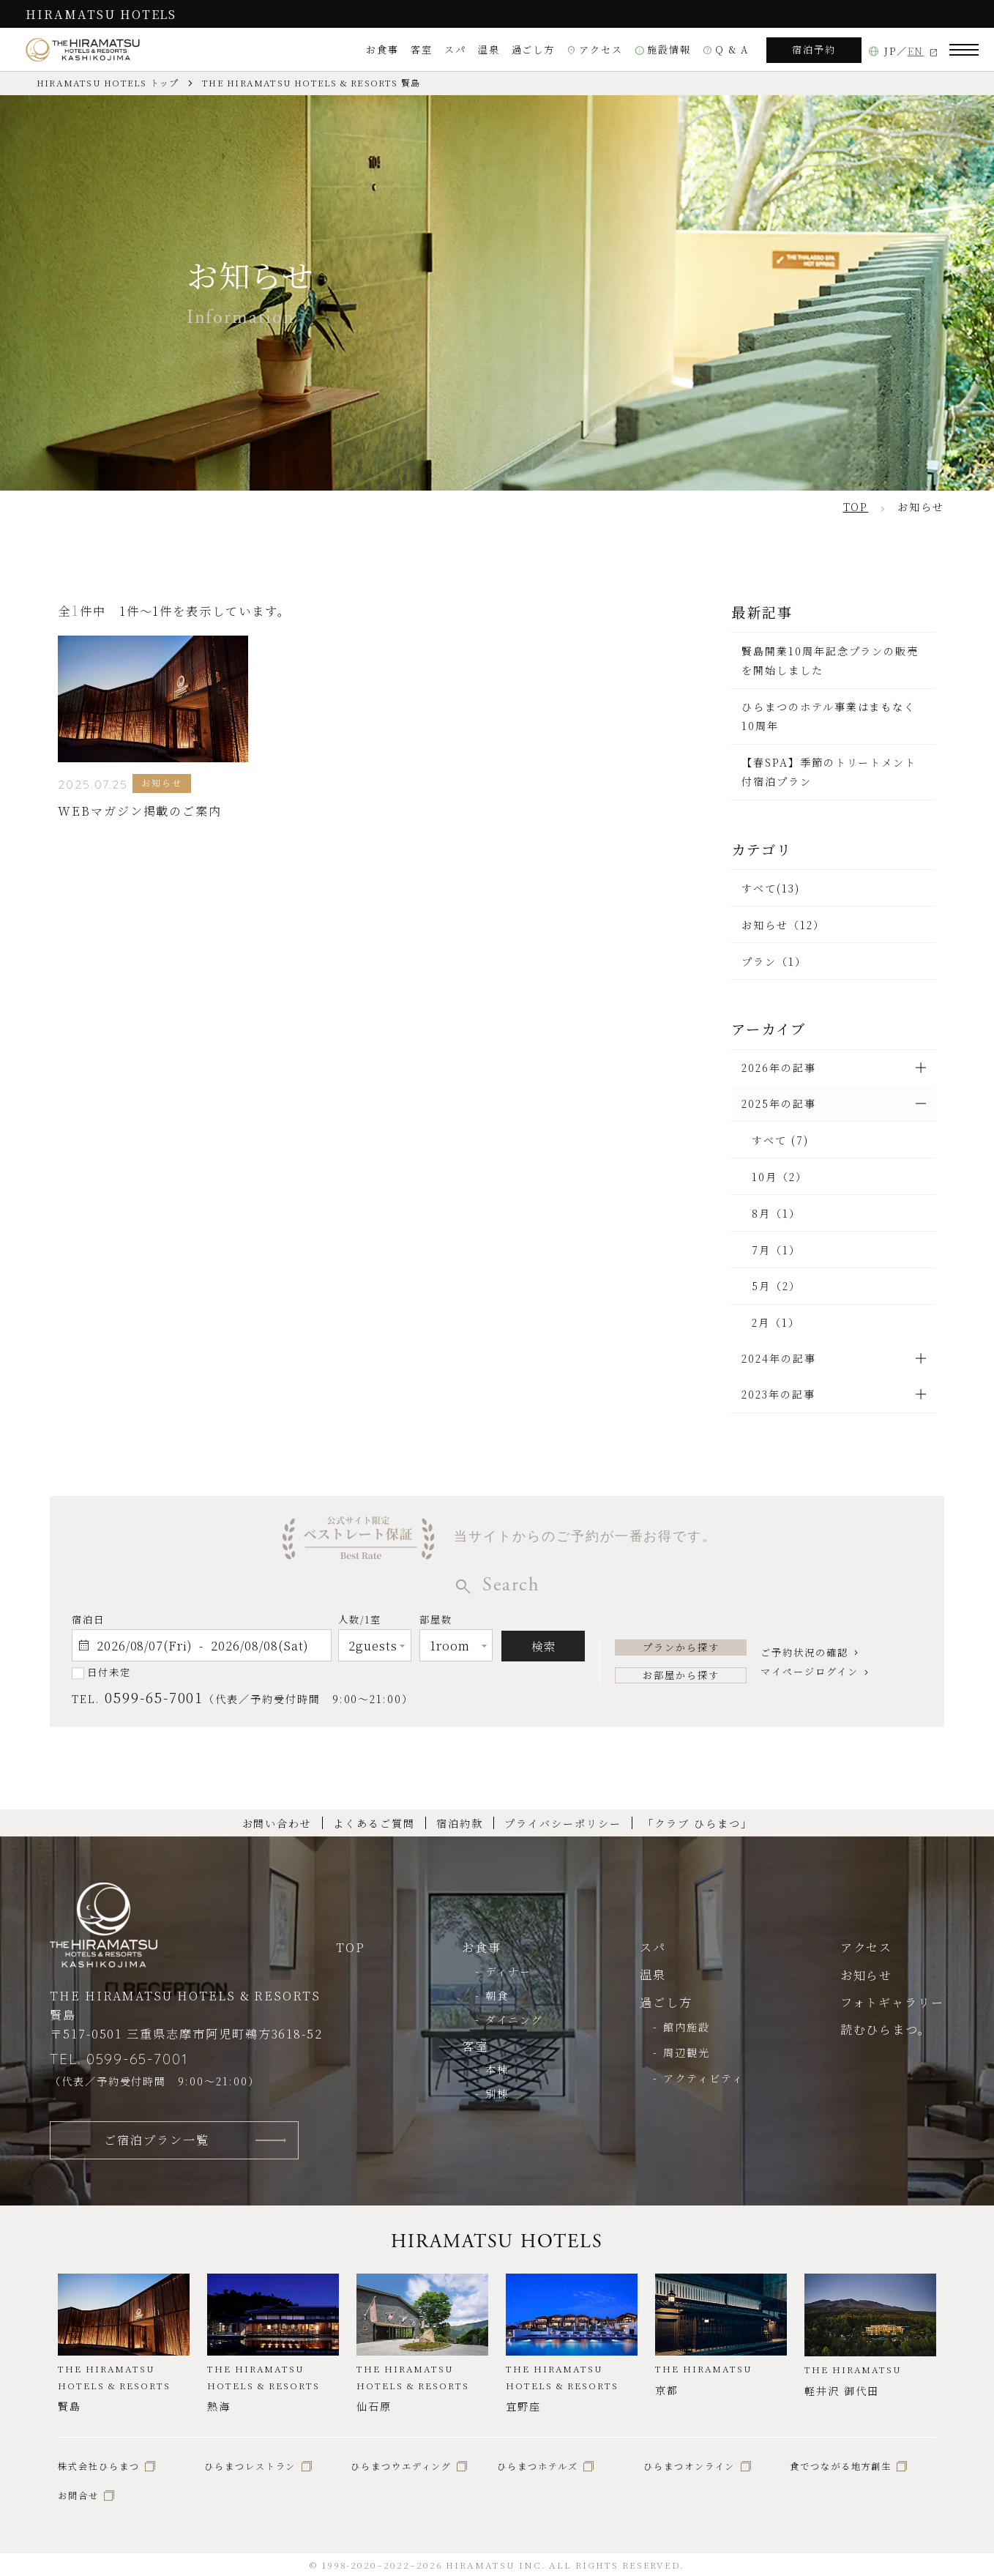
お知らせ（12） (782, 924)
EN (916, 51)
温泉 (489, 49)
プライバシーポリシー (562, 1823)
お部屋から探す (681, 1675)
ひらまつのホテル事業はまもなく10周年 (828, 716)
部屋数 (435, 1621)
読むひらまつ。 (886, 2029)
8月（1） (776, 1213)
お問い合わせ (277, 1823)
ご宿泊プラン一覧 (156, 2139)
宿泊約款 (459, 1823)
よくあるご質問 (374, 1823)
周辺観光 (686, 2052)
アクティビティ (703, 2078)
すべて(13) (770, 888)
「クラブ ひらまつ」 (697, 1823)
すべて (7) (780, 1140)
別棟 (497, 2093)
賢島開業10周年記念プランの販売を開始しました (830, 660)
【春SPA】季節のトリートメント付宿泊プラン (828, 772)
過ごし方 (534, 49)
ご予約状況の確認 (804, 1652)
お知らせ (866, 1975)
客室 (422, 49)
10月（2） (779, 1176)
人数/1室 (359, 1621)
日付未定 (109, 1672)
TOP (350, 1947)
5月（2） (776, 1285)
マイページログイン (809, 1671)
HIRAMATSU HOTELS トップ (108, 82)
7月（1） (776, 1250)
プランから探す (681, 1647)
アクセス (595, 49)
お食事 (382, 49)
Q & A (726, 49)
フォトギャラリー (892, 2002)
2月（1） (776, 1322)
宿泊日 (88, 1619)
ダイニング (514, 2019)
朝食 (497, 1995)
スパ (455, 49)
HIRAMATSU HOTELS (101, 14)
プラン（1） (774, 961)
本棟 (497, 2069)
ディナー (508, 1971)
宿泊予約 (814, 49)
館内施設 (686, 2027)
